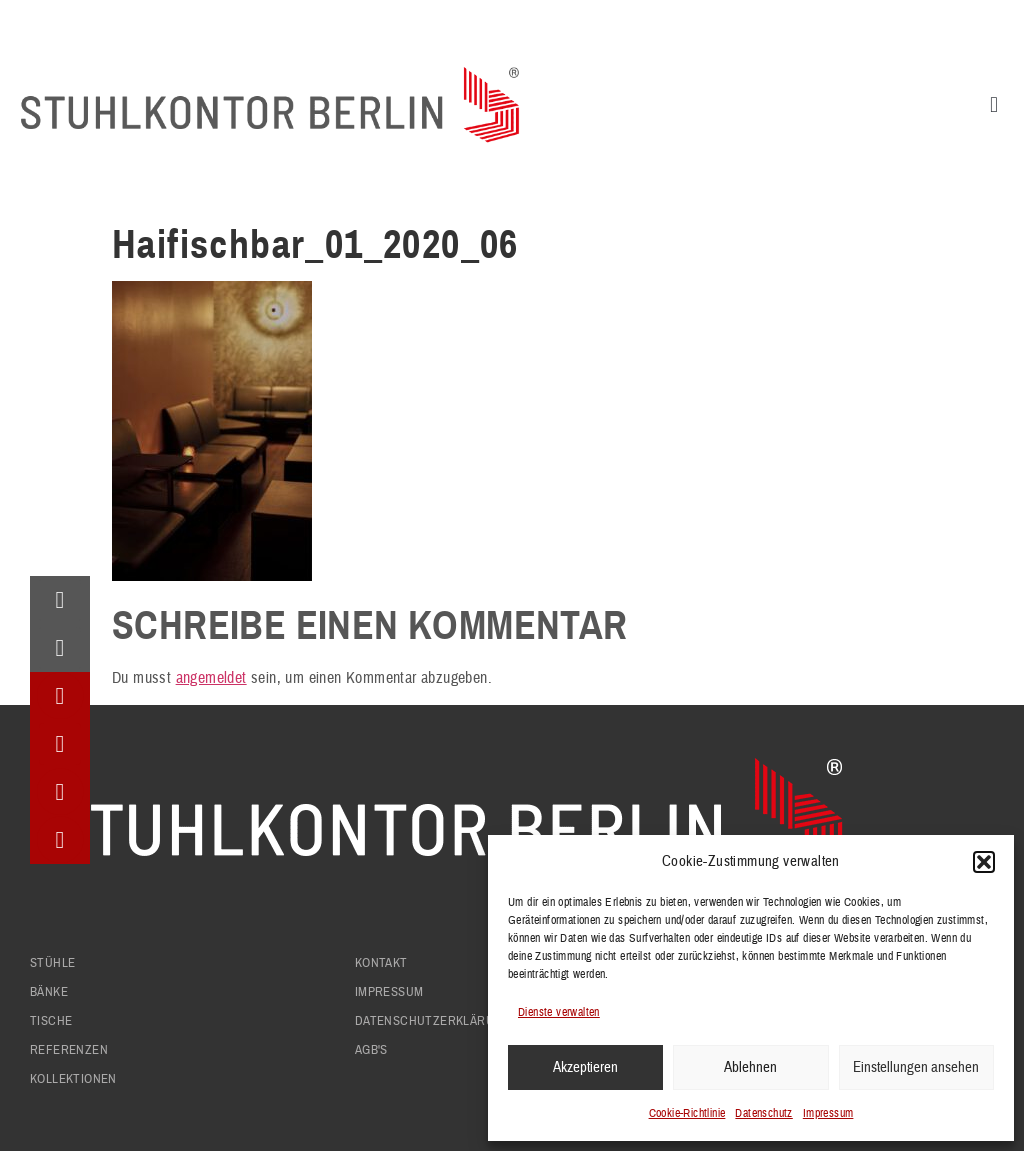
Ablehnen (750, 1067)
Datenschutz (763, 1113)
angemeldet (211, 678)
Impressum (828, 1113)
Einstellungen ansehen (916, 1067)
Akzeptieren (585, 1067)
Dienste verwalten (559, 1012)
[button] (984, 862)
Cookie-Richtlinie (687, 1113)
